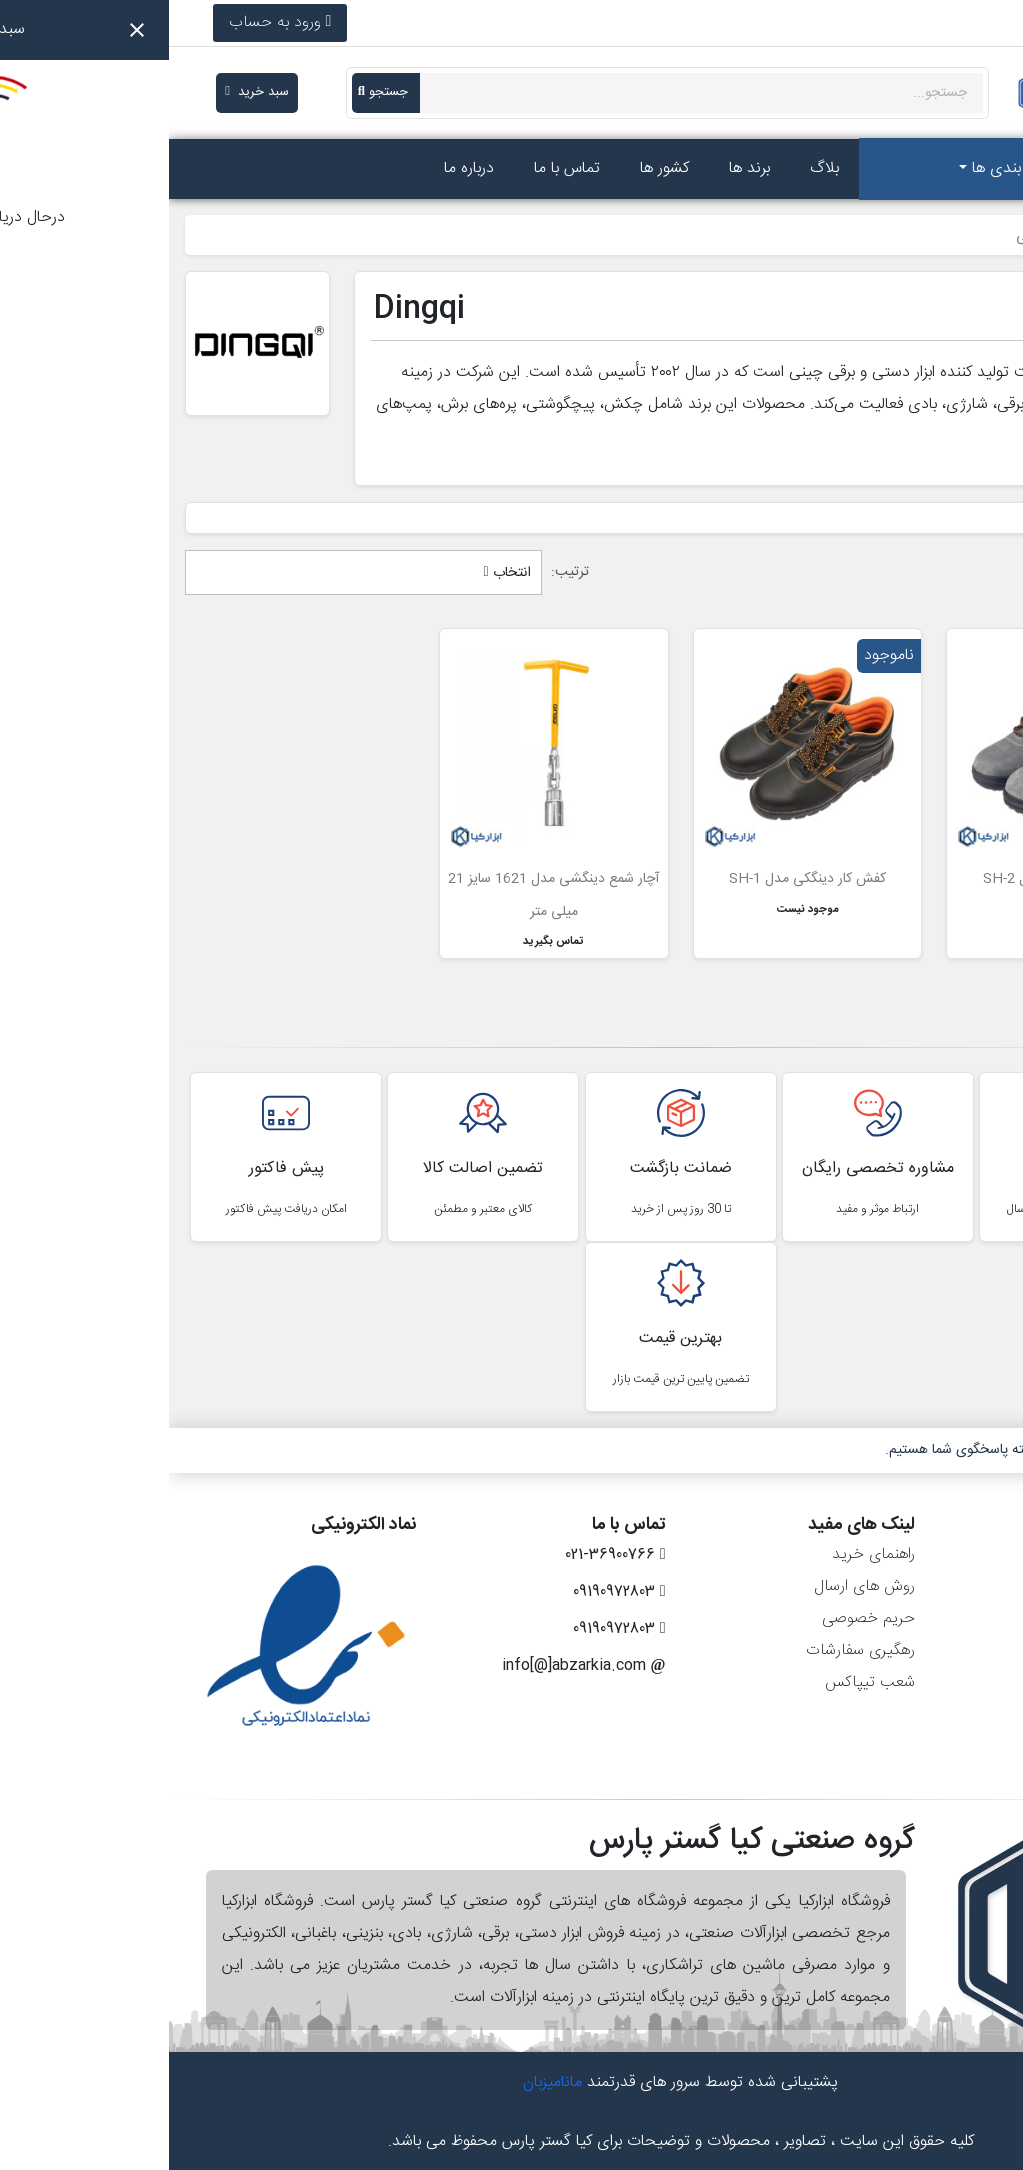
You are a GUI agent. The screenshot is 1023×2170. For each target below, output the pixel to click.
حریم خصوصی (699, 1618)
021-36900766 (919, 22)
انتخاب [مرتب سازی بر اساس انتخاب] (338, 573)
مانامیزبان (383, 2082)
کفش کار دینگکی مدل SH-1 (638, 879)
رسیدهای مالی (950, 1618)
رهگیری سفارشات (691, 1650)
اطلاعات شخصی (945, 1554)
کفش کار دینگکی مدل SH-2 (892, 879)
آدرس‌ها (970, 1650)
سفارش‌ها (965, 1586)
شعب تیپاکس (701, 1682)
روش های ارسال (695, 1586)
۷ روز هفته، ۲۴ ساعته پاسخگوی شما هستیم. (839, 1450)
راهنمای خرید (704, 1554)
